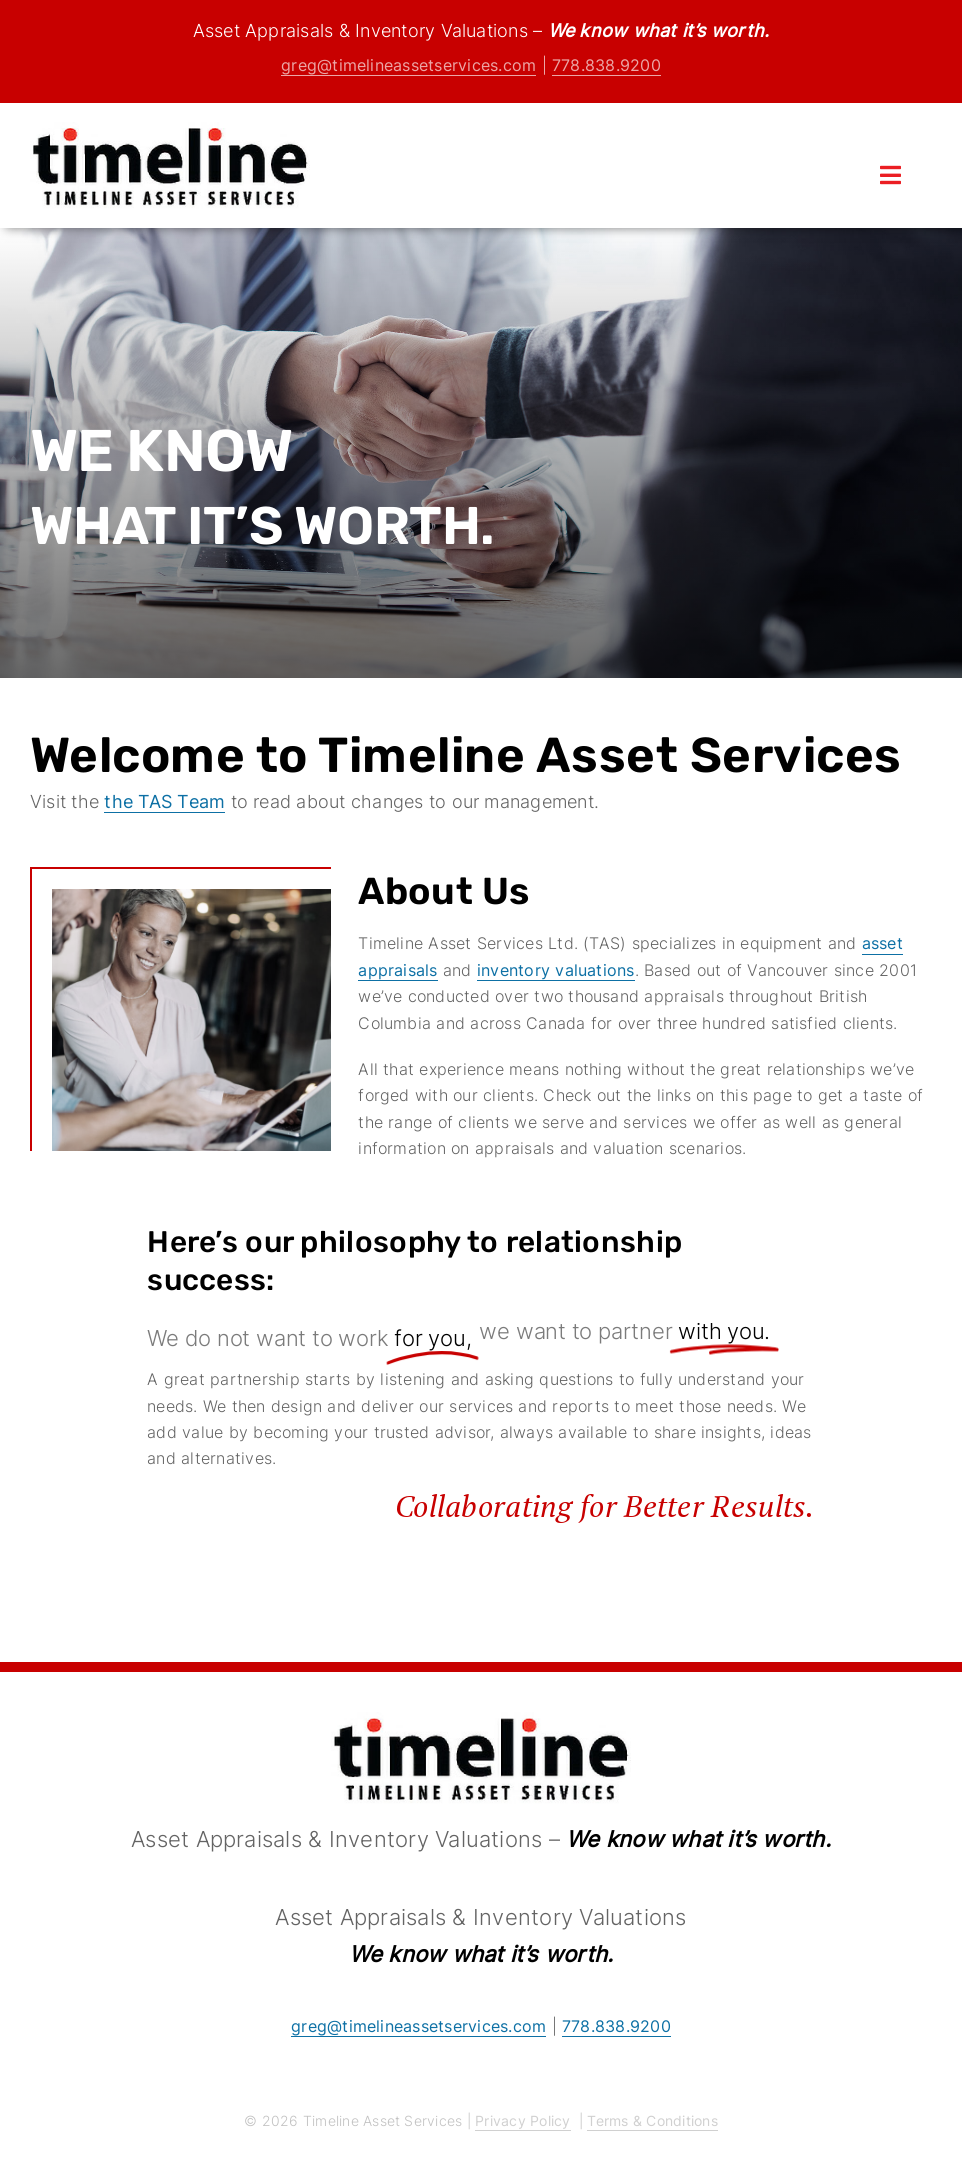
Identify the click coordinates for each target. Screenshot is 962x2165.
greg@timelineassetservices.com (408, 65)
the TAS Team (164, 801)
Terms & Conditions (652, 2120)
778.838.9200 (606, 65)
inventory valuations (556, 970)
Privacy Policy (522, 2120)
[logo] (170, 130)
